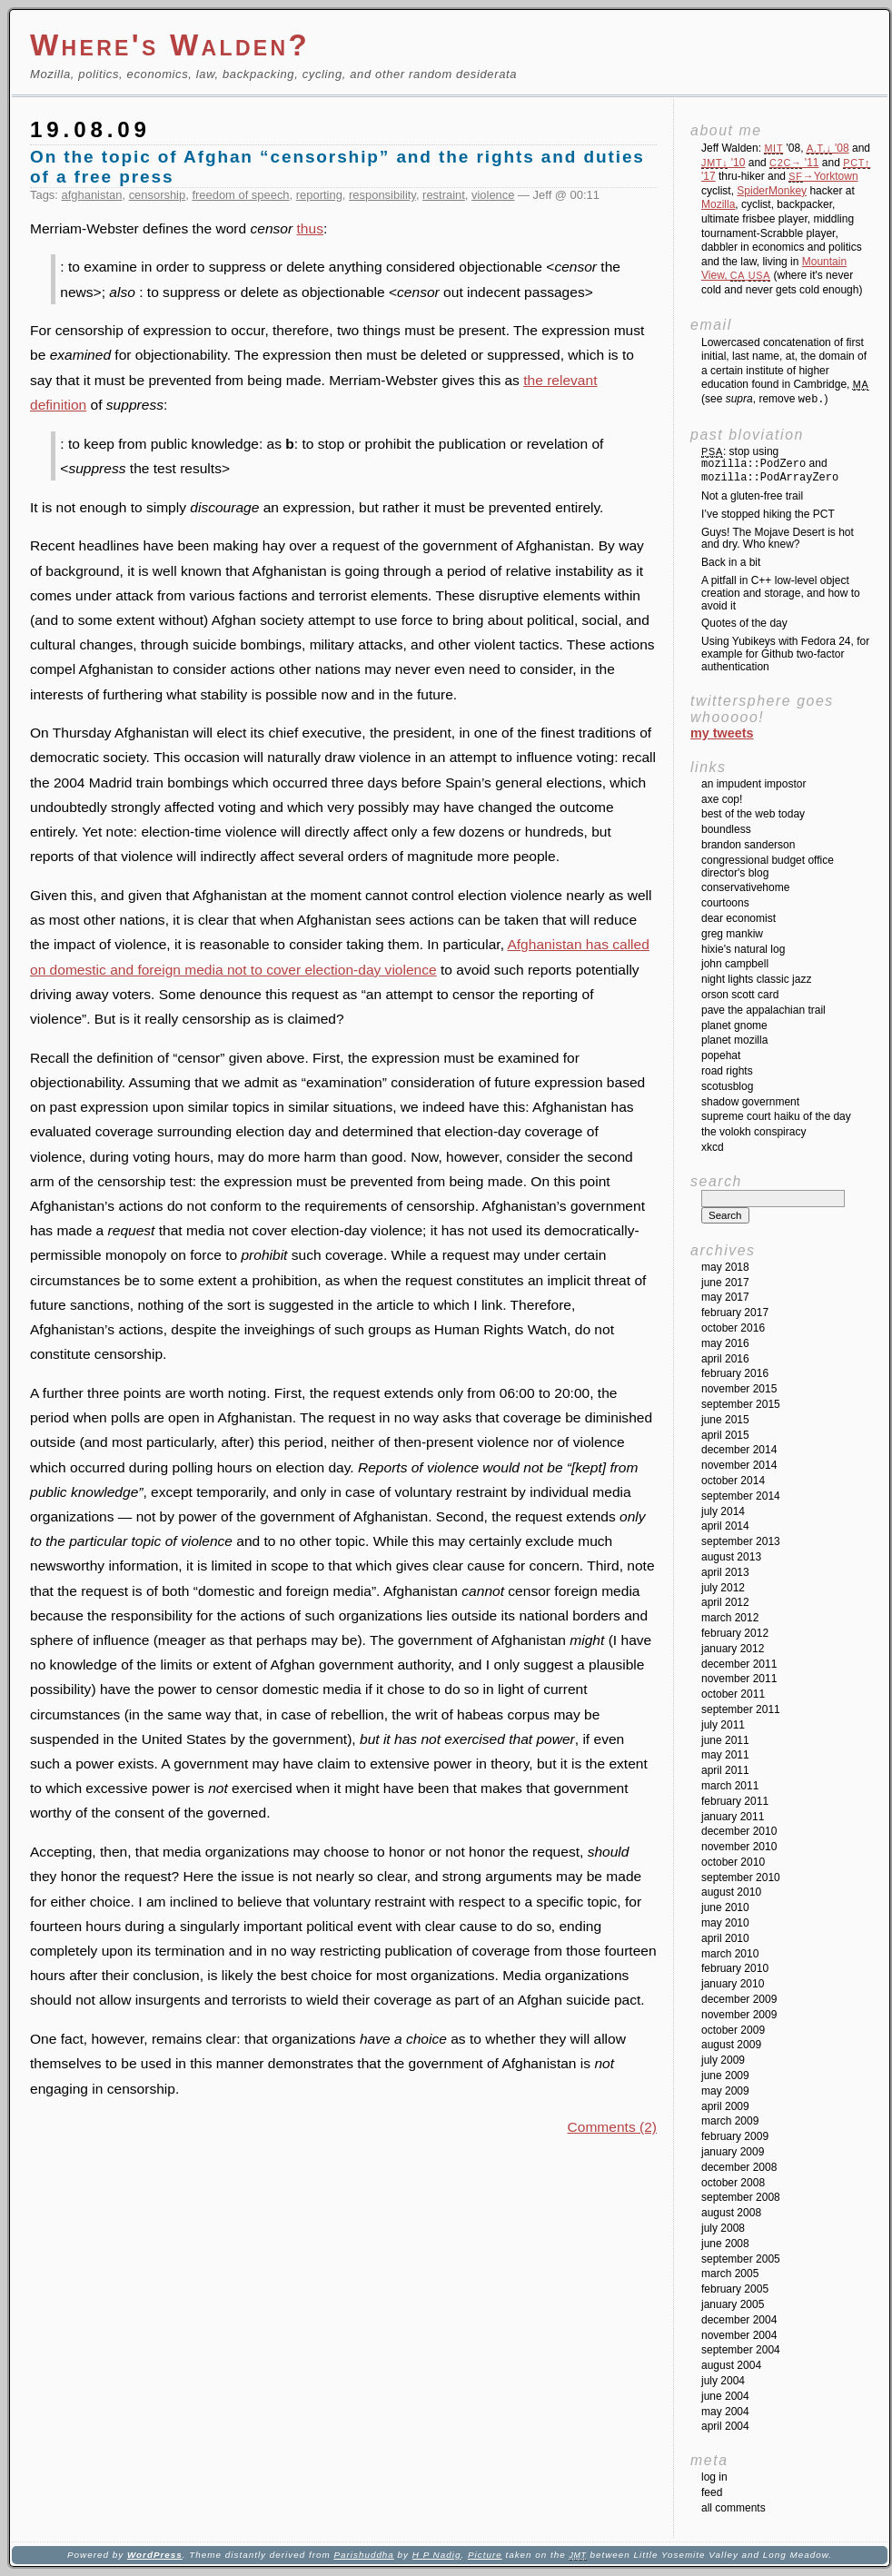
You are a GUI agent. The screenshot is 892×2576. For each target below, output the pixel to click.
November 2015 (739, 1388)
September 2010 (740, 1877)
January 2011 (732, 1816)
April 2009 (725, 2106)
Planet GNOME (734, 1025)
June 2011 (725, 1740)
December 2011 (739, 1664)
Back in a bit (730, 562)
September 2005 (740, 2259)
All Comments (733, 2508)
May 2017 (725, 1297)
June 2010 (725, 1907)
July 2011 (723, 1725)
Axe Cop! (721, 799)
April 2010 (725, 1938)
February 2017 (734, 1312)
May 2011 (725, 1755)
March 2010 (729, 1953)
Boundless (726, 829)
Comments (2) (612, 2127)
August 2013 (731, 1557)
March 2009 (729, 2121)
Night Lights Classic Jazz (756, 979)
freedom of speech (240, 195)
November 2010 (739, 1846)
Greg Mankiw (732, 933)
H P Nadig (436, 2555)
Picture (485, 2555)
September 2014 (740, 1496)
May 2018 (725, 1267)
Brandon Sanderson (748, 844)
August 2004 (731, 2365)
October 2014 (733, 1480)
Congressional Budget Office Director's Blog (767, 866)
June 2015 (725, 1419)
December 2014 (739, 1449)
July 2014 (723, 1511)
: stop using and (769, 465)
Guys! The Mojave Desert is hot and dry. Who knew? (777, 538)
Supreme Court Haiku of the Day (776, 1116)
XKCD (712, 1147)
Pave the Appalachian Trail (763, 1010)
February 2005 (734, 2289)
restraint (443, 195)
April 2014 (725, 1526)
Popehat (720, 1055)
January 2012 (732, 1648)
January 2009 (732, 2151)
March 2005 (729, 2273)
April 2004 (725, 2426)
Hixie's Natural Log (743, 949)
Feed (711, 2492)
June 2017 (725, 1282)
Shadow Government (750, 1101)
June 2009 (725, 2075)
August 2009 (731, 2044)
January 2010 (732, 1983)
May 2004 (725, 2411)
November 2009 (739, 2014)
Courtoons (725, 903)
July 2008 (723, 2228)
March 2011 (729, 1785)
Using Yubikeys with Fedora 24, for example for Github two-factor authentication (785, 654)
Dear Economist (738, 918)
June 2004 (725, 2396)
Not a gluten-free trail (752, 496)
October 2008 (733, 2182)
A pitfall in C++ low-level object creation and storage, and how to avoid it (780, 593)
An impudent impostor (753, 784)
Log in (714, 2477)
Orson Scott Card (739, 994)
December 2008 (739, 2167)
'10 (723, 162)
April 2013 (725, 1572)
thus (310, 228)
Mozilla (718, 204)
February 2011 (734, 1801)
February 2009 (734, 2136)
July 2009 (723, 2060)
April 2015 (725, 1435)
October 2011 (733, 1694)
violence (492, 195)
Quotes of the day (744, 623)
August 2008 (731, 2212)
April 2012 (725, 1602)
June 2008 (725, 2243)
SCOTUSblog (727, 1086)
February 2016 (734, 1373)
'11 (793, 162)
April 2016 (725, 1358)
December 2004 (739, 2319)
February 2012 (734, 1633)
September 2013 (740, 1541)
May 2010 (725, 1923)
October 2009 (733, 2030)
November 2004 (739, 2335)
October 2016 (733, 1328)
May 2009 (725, 2091)
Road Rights (727, 1071)
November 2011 (739, 1678)
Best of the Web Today (753, 813)
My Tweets (722, 733)
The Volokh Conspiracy (753, 1131)
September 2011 (740, 1709)
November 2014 (739, 1465)
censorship (157, 195)
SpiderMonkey (772, 190)
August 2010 (731, 1892)
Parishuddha (363, 2555)
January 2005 (732, 2304)
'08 (828, 148)
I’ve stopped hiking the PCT (768, 514)
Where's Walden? (170, 45)
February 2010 (734, 1968)
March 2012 (729, 1617)
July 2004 (723, 2380)
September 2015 (740, 1404)
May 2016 (725, 1343)
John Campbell (734, 963)
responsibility (382, 195)
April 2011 (725, 1770)
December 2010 (739, 1831)
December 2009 (739, 1999)
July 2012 (723, 1587)
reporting (319, 195)
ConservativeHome (745, 887)
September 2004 (740, 2349)
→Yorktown (822, 176)
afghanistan (92, 195)
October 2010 (733, 1862)
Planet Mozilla (734, 1040)
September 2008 (740, 2197)
